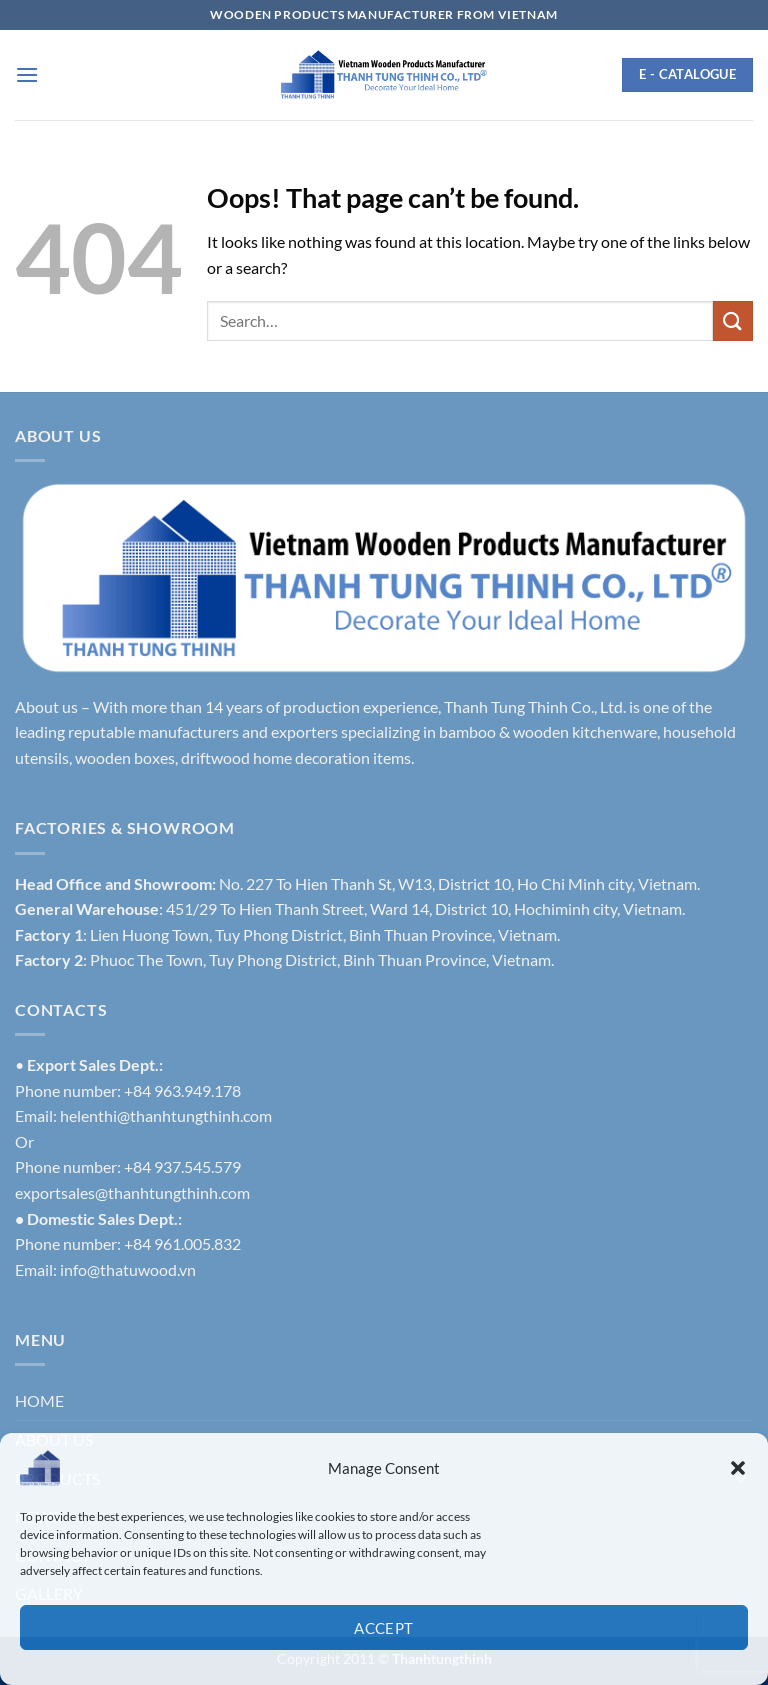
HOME (39, 1400)
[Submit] (733, 320)
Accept (384, 1628)
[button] (738, 1468)
